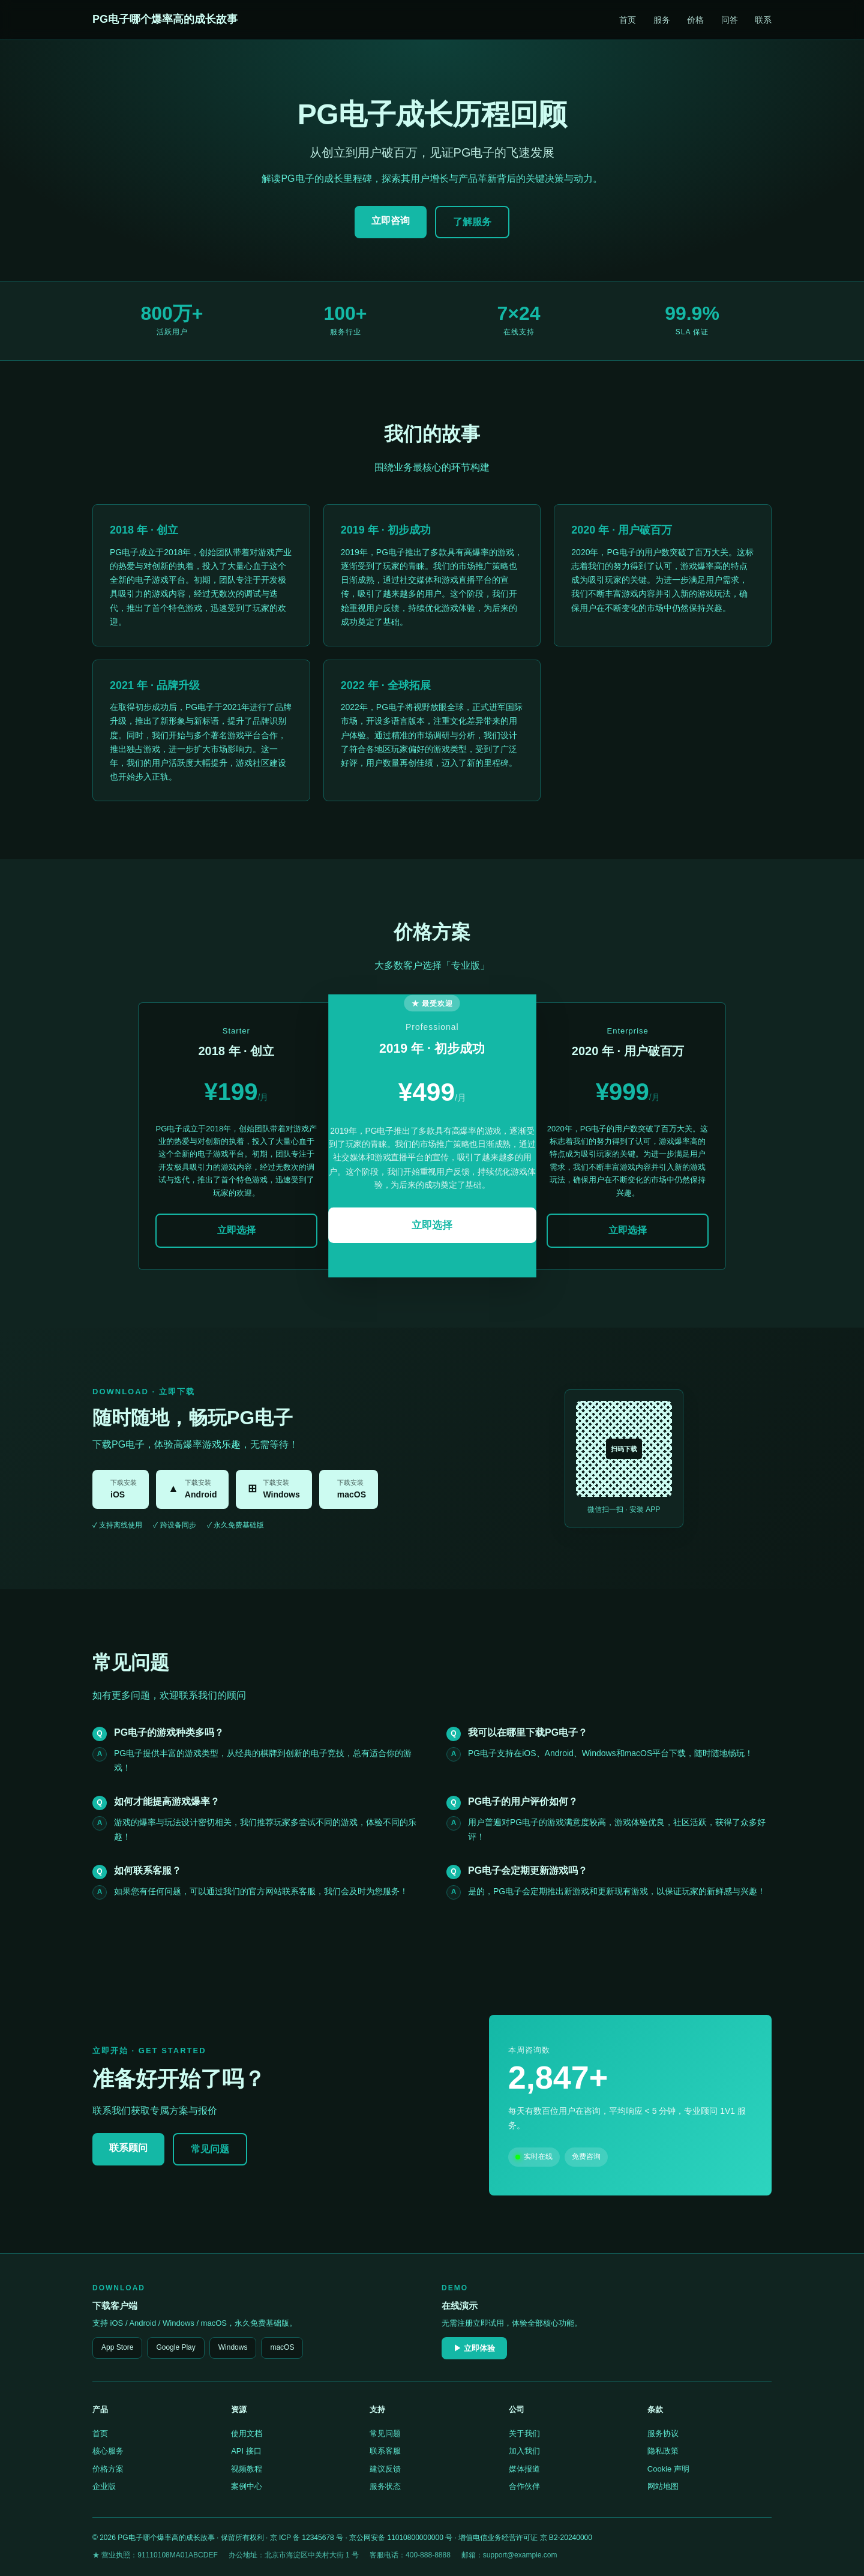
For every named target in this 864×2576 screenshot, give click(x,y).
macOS (282, 2347)
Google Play (175, 2347)
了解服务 (472, 222)
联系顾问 (128, 2148)
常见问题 (210, 2149)
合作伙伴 (524, 2486)
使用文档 (246, 2433)
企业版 (104, 2486)
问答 (729, 20)
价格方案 (108, 2468)
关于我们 (524, 2433)
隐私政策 (663, 2450)
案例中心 (246, 2486)
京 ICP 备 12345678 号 (307, 2537)
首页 (627, 20)
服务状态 (385, 2486)
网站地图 (663, 2486)
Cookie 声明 (668, 2468)
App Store (117, 2347)
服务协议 (663, 2433)
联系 (763, 20)
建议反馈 (385, 2468)
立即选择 (236, 1230)
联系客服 (385, 2450)
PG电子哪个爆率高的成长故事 (165, 19)
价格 (695, 20)
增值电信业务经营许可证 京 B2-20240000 (525, 2537)
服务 (661, 20)
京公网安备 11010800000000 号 (400, 2537)
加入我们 (524, 2450)
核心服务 (108, 2450)
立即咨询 (390, 220)
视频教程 (246, 2468)
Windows (233, 2347)
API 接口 (246, 2450)
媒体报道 (524, 2468)
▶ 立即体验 (474, 2348)
